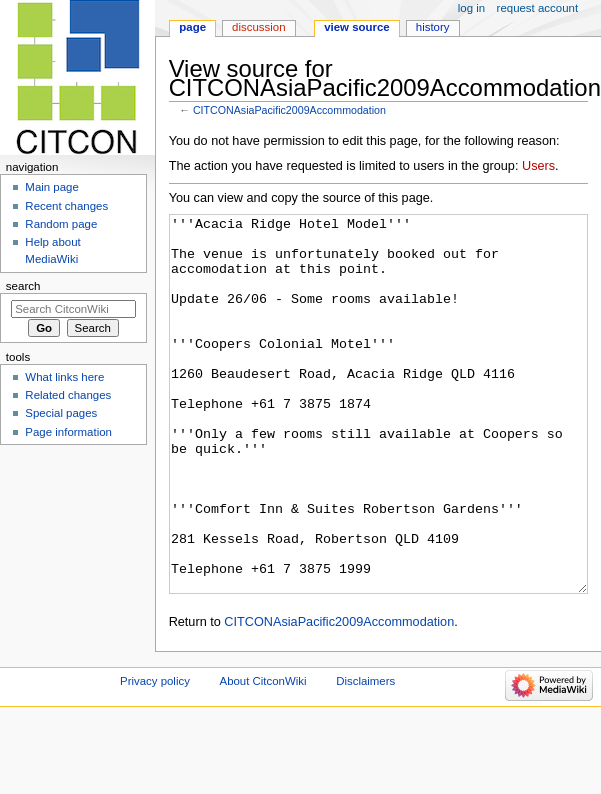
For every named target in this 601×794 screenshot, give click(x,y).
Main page (52, 187)
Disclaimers (365, 756)
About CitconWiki (263, 756)
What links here (64, 377)
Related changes (68, 395)
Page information (68, 432)
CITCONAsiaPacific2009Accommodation (289, 110)
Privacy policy (155, 756)
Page (192, 27)
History (433, 27)
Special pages (61, 413)
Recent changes (66, 206)
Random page (61, 224)
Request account (538, 8)
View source (357, 27)
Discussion (258, 27)
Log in (471, 8)
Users (538, 166)
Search (23, 286)
